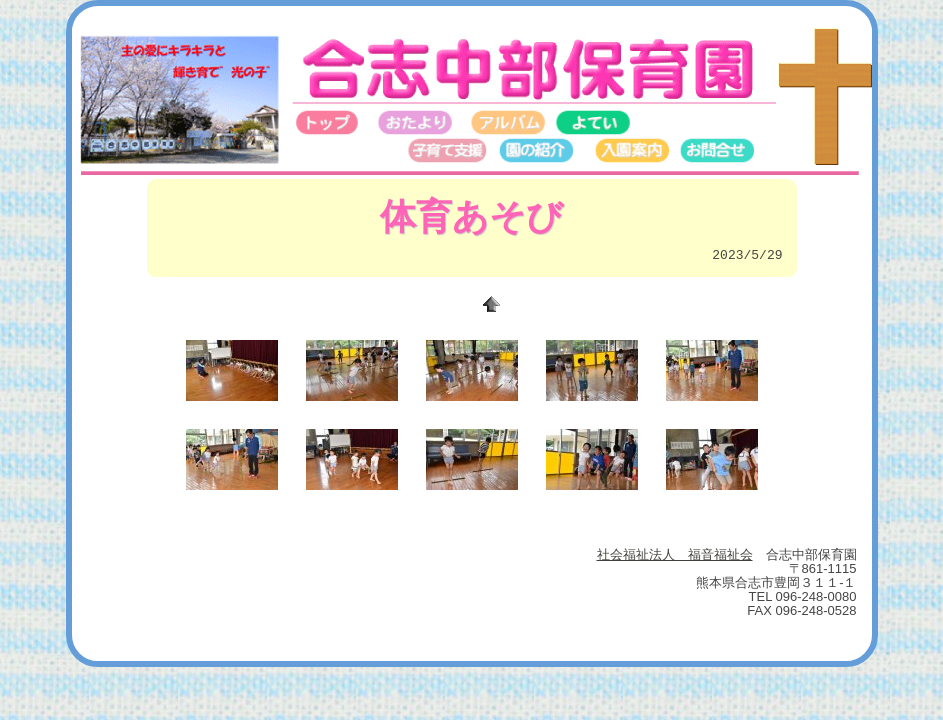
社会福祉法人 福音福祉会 (675, 554)
